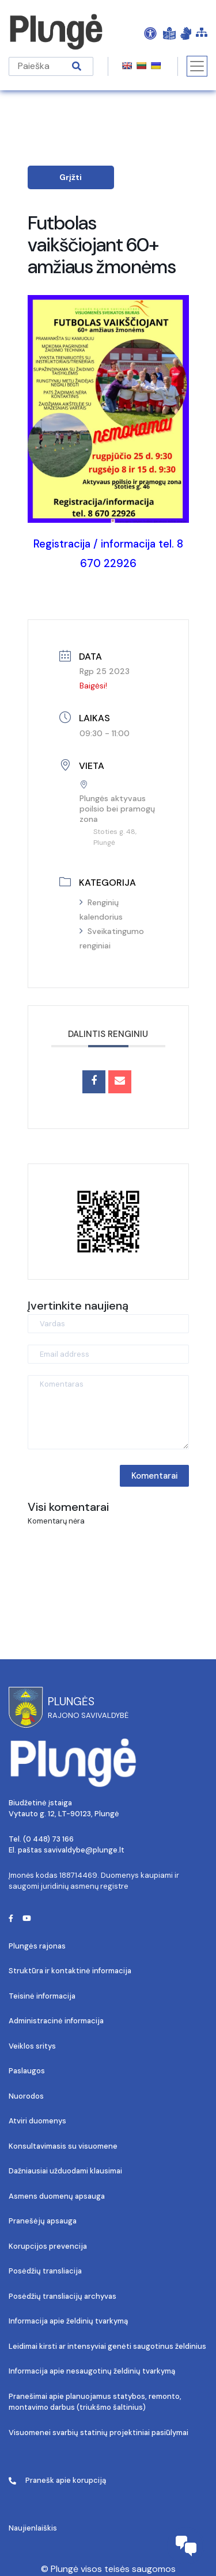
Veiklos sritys (32, 2046)
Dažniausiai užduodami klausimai (65, 2171)
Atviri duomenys (37, 2121)
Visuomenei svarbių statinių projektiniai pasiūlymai (98, 2432)
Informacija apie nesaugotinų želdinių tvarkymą (92, 2371)
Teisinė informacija (42, 1996)
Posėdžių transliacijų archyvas (62, 2296)
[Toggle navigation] (197, 66)
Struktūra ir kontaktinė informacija (70, 1971)
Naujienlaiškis (33, 2528)
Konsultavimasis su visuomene (63, 2146)
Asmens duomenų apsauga (57, 2196)
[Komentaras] (108, 1412)
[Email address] (108, 1354)
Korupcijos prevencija (48, 2246)
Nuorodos (26, 2096)
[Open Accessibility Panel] (150, 32)
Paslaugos (27, 2071)
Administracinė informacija (56, 2021)
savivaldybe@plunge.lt (84, 1850)
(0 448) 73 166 (48, 1839)
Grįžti (70, 177)
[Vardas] (108, 1323)
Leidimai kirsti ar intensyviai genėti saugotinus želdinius (107, 2346)
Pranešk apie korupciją (57, 2480)
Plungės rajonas (37, 1946)
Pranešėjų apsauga (43, 2221)
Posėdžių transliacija (45, 2271)
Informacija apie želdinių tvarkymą (68, 2321)
